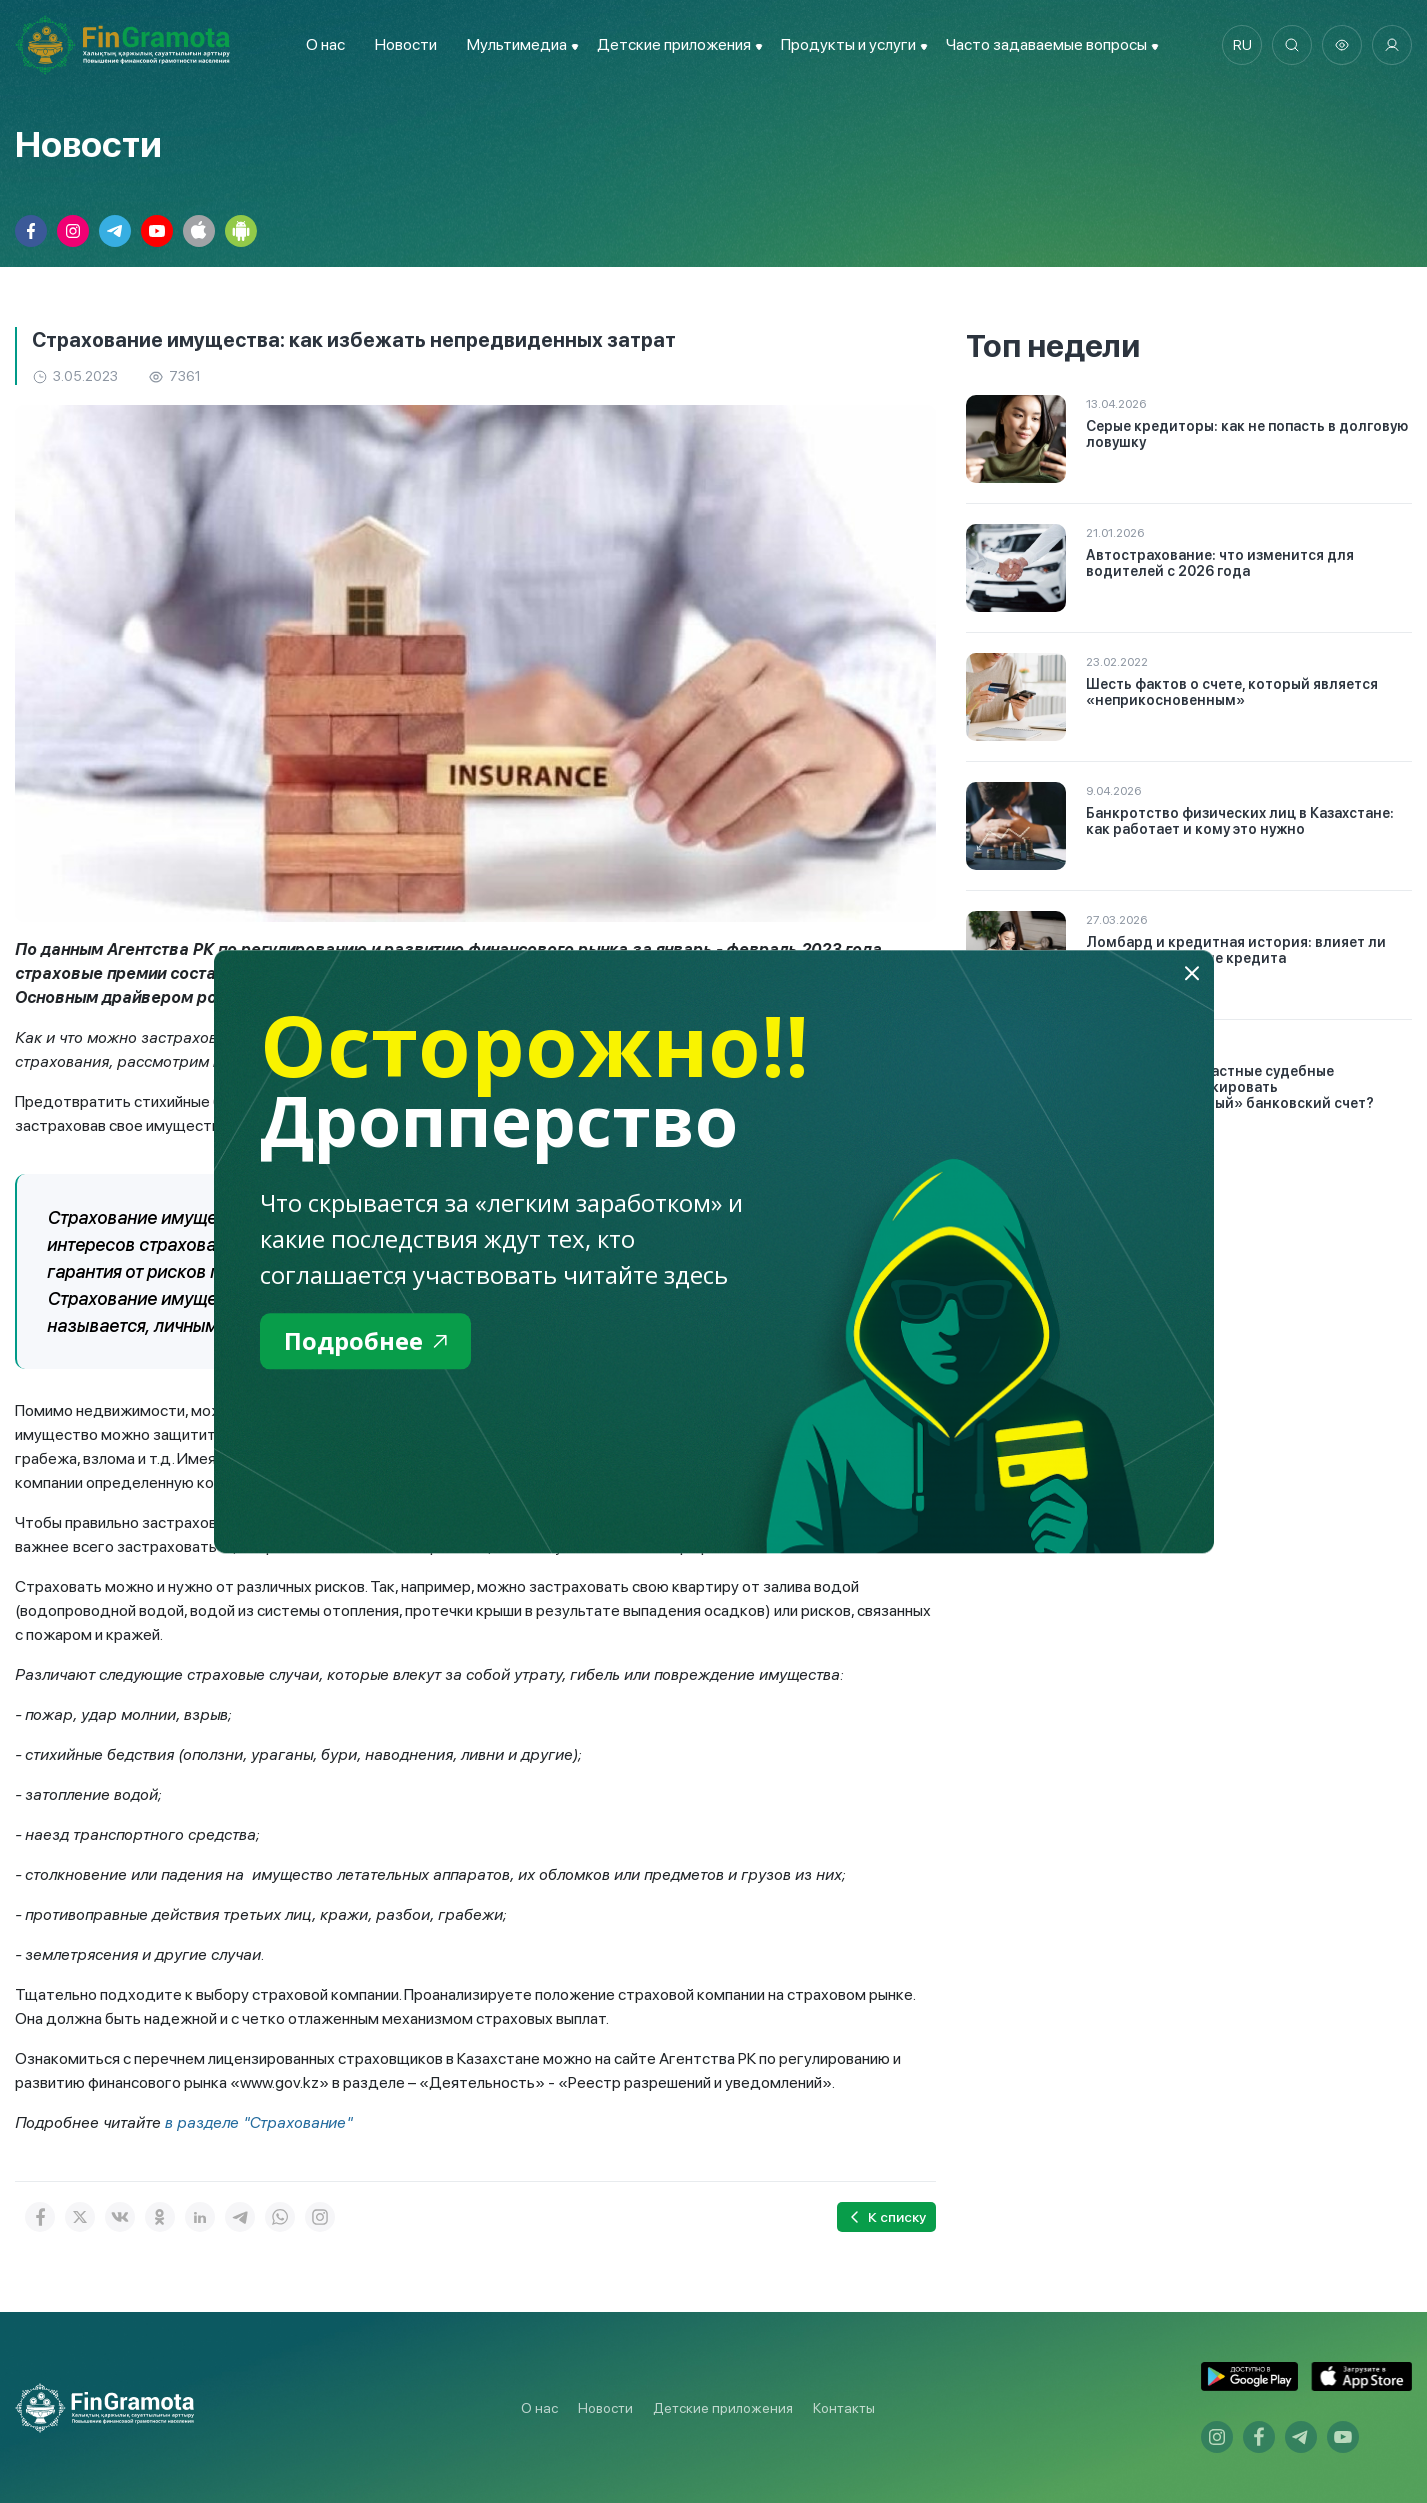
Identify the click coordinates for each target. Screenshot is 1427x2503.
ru (1242, 45)
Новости (406, 44)
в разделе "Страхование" (259, 2122)
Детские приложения (723, 2408)
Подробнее (365, 1340)
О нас (325, 44)
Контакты (844, 2408)
